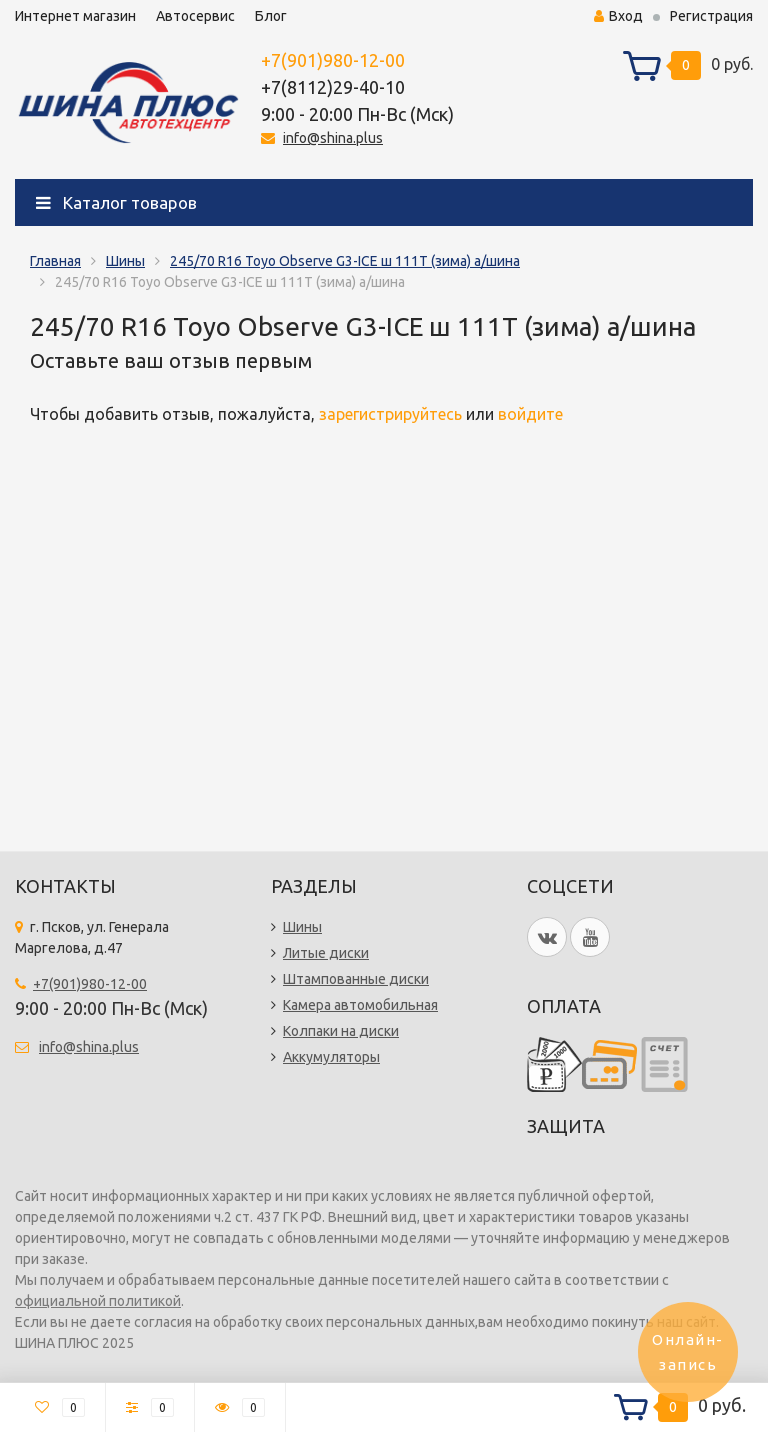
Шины (125, 261)
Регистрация (711, 16)
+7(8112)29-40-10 (333, 87)
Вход (618, 16)
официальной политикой (98, 1301)
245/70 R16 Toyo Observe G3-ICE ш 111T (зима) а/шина (345, 261)
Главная (55, 261)
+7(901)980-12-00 (333, 60)
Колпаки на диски (341, 1031)
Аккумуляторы (331, 1057)
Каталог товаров (116, 202)
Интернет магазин (75, 16)
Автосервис (195, 16)
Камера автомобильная (360, 1005)
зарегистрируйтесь (390, 414)
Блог (271, 16)
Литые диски (326, 953)
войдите (530, 414)
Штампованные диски (356, 979)
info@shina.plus (333, 138)
